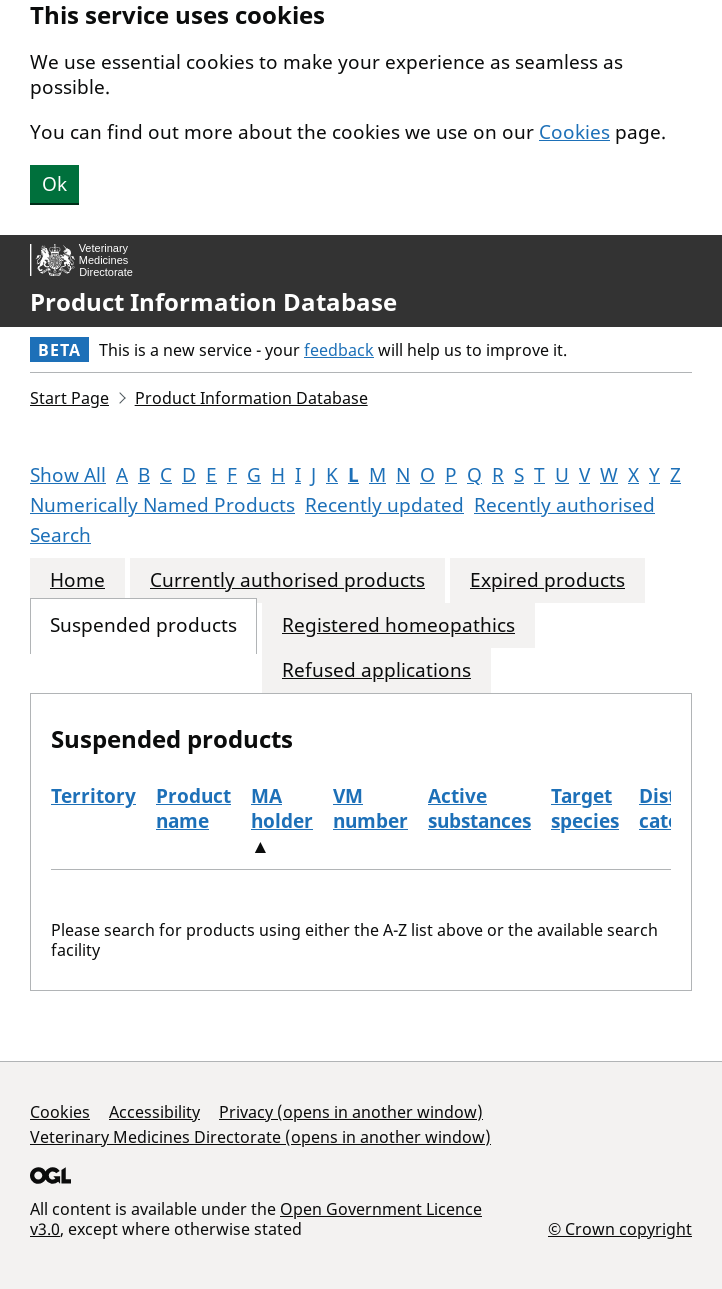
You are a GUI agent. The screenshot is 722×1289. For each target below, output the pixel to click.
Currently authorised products (287, 580)
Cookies (574, 132)
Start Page (69, 398)
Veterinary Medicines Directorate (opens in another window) (260, 1137)
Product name (193, 808)
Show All (68, 475)
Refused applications (376, 670)
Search (60, 535)
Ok (54, 184)
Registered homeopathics (398, 625)
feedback (339, 350)
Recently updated (384, 505)
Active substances (479, 808)
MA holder (282, 808)
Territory (93, 796)
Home (77, 580)
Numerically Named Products (162, 505)
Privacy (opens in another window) (351, 1112)
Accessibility (154, 1112)
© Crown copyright (620, 1228)
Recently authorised (564, 505)
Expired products (547, 580)
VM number (370, 808)
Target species (585, 808)
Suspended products (143, 625)
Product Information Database (213, 302)
